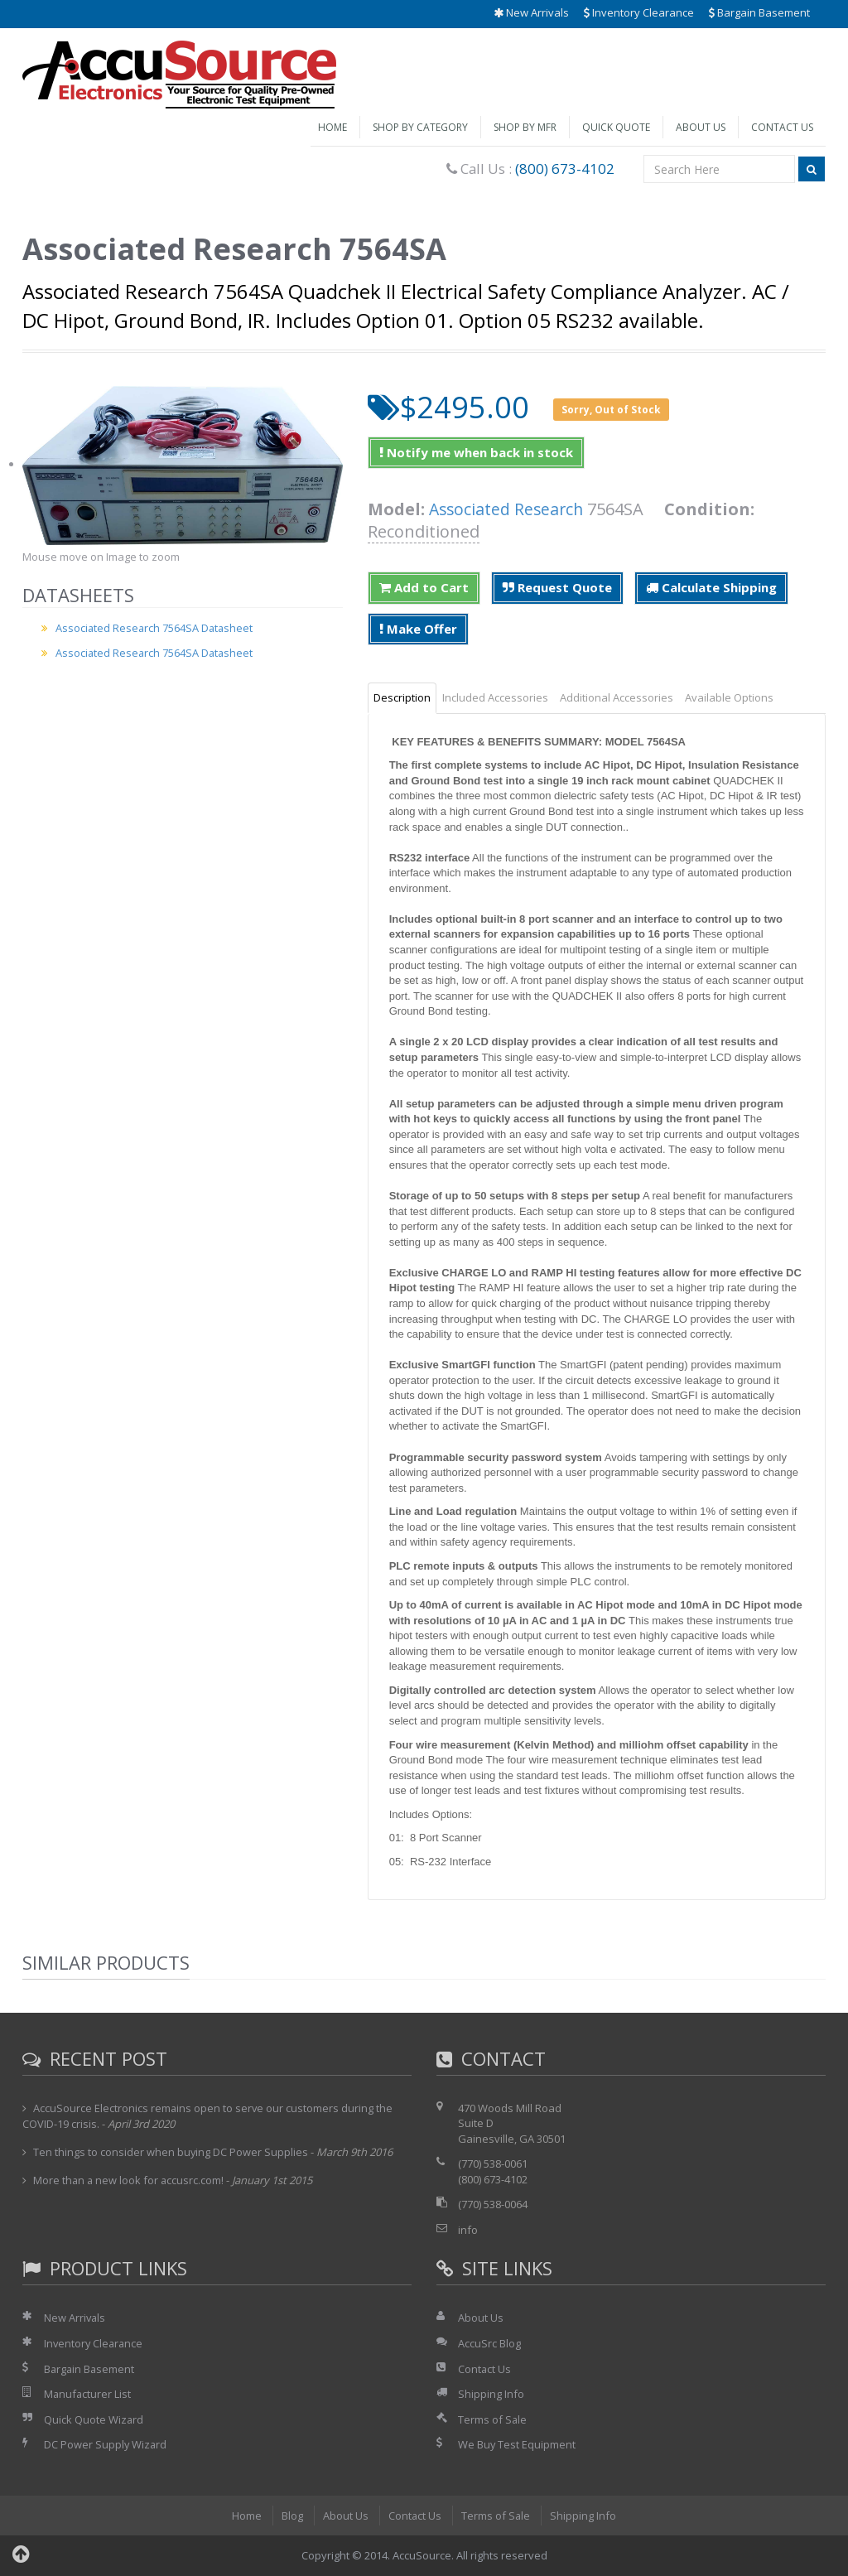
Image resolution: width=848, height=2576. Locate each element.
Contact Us (782, 127)
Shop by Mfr (525, 127)
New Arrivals (531, 12)
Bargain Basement (759, 12)
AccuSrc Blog (489, 2343)
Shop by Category (420, 127)
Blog (291, 2515)
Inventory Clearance (639, 12)
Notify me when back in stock (476, 452)
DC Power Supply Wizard (106, 2444)
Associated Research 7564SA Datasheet (155, 627)
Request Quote (557, 587)
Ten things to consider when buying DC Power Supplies (171, 2151)
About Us (700, 127)
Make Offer (418, 628)
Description (402, 697)
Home (332, 127)
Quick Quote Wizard (94, 2419)
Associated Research (508, 509)
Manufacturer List (88, 2393)
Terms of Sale (493, 2419)
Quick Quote (616, 127)
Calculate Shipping (711, 587)
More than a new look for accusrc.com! (129, 2180)
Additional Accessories (616, 697)
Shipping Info (491, 2393)
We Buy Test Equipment (517, 2444)
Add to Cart (424, 587)
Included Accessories (495, 697)
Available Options (729, 697)
